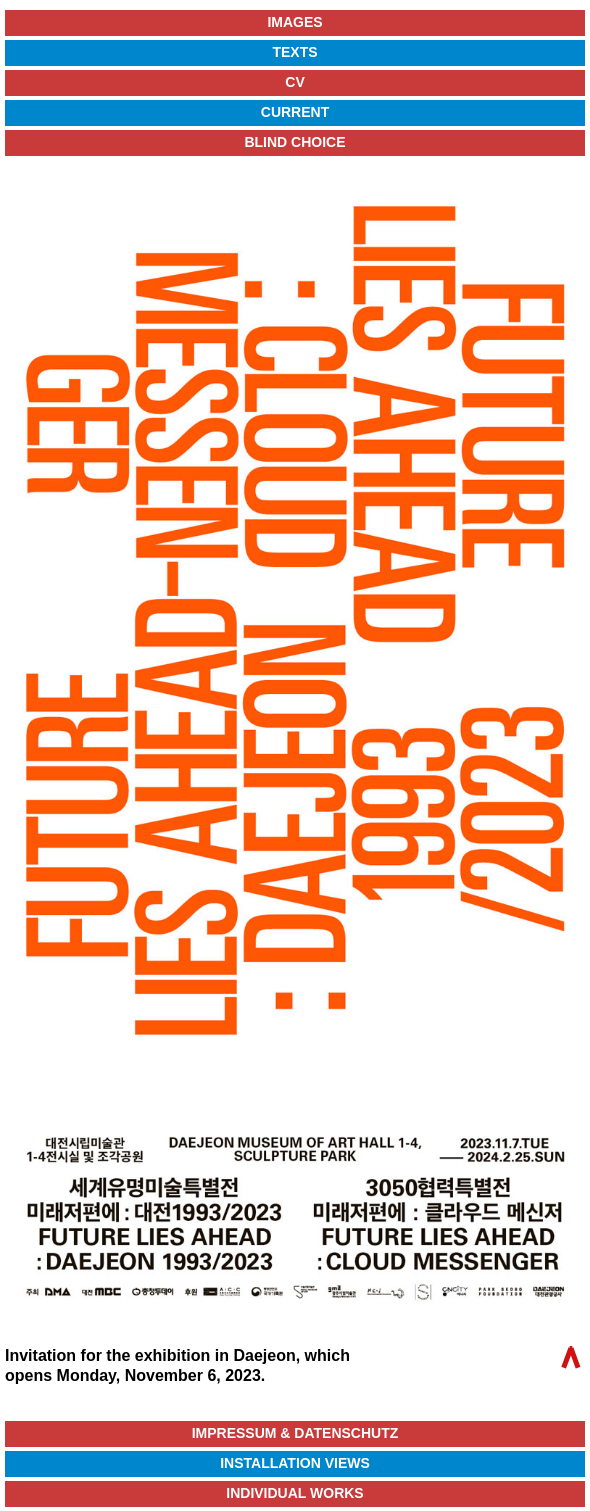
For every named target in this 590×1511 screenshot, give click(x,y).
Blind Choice (294, 142)
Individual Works (294, 1493)
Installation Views (295, 1463)
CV (294, 82)
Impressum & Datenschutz (295, 1433)
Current (295, 112)
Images (294, 22)
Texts (294, 52)
